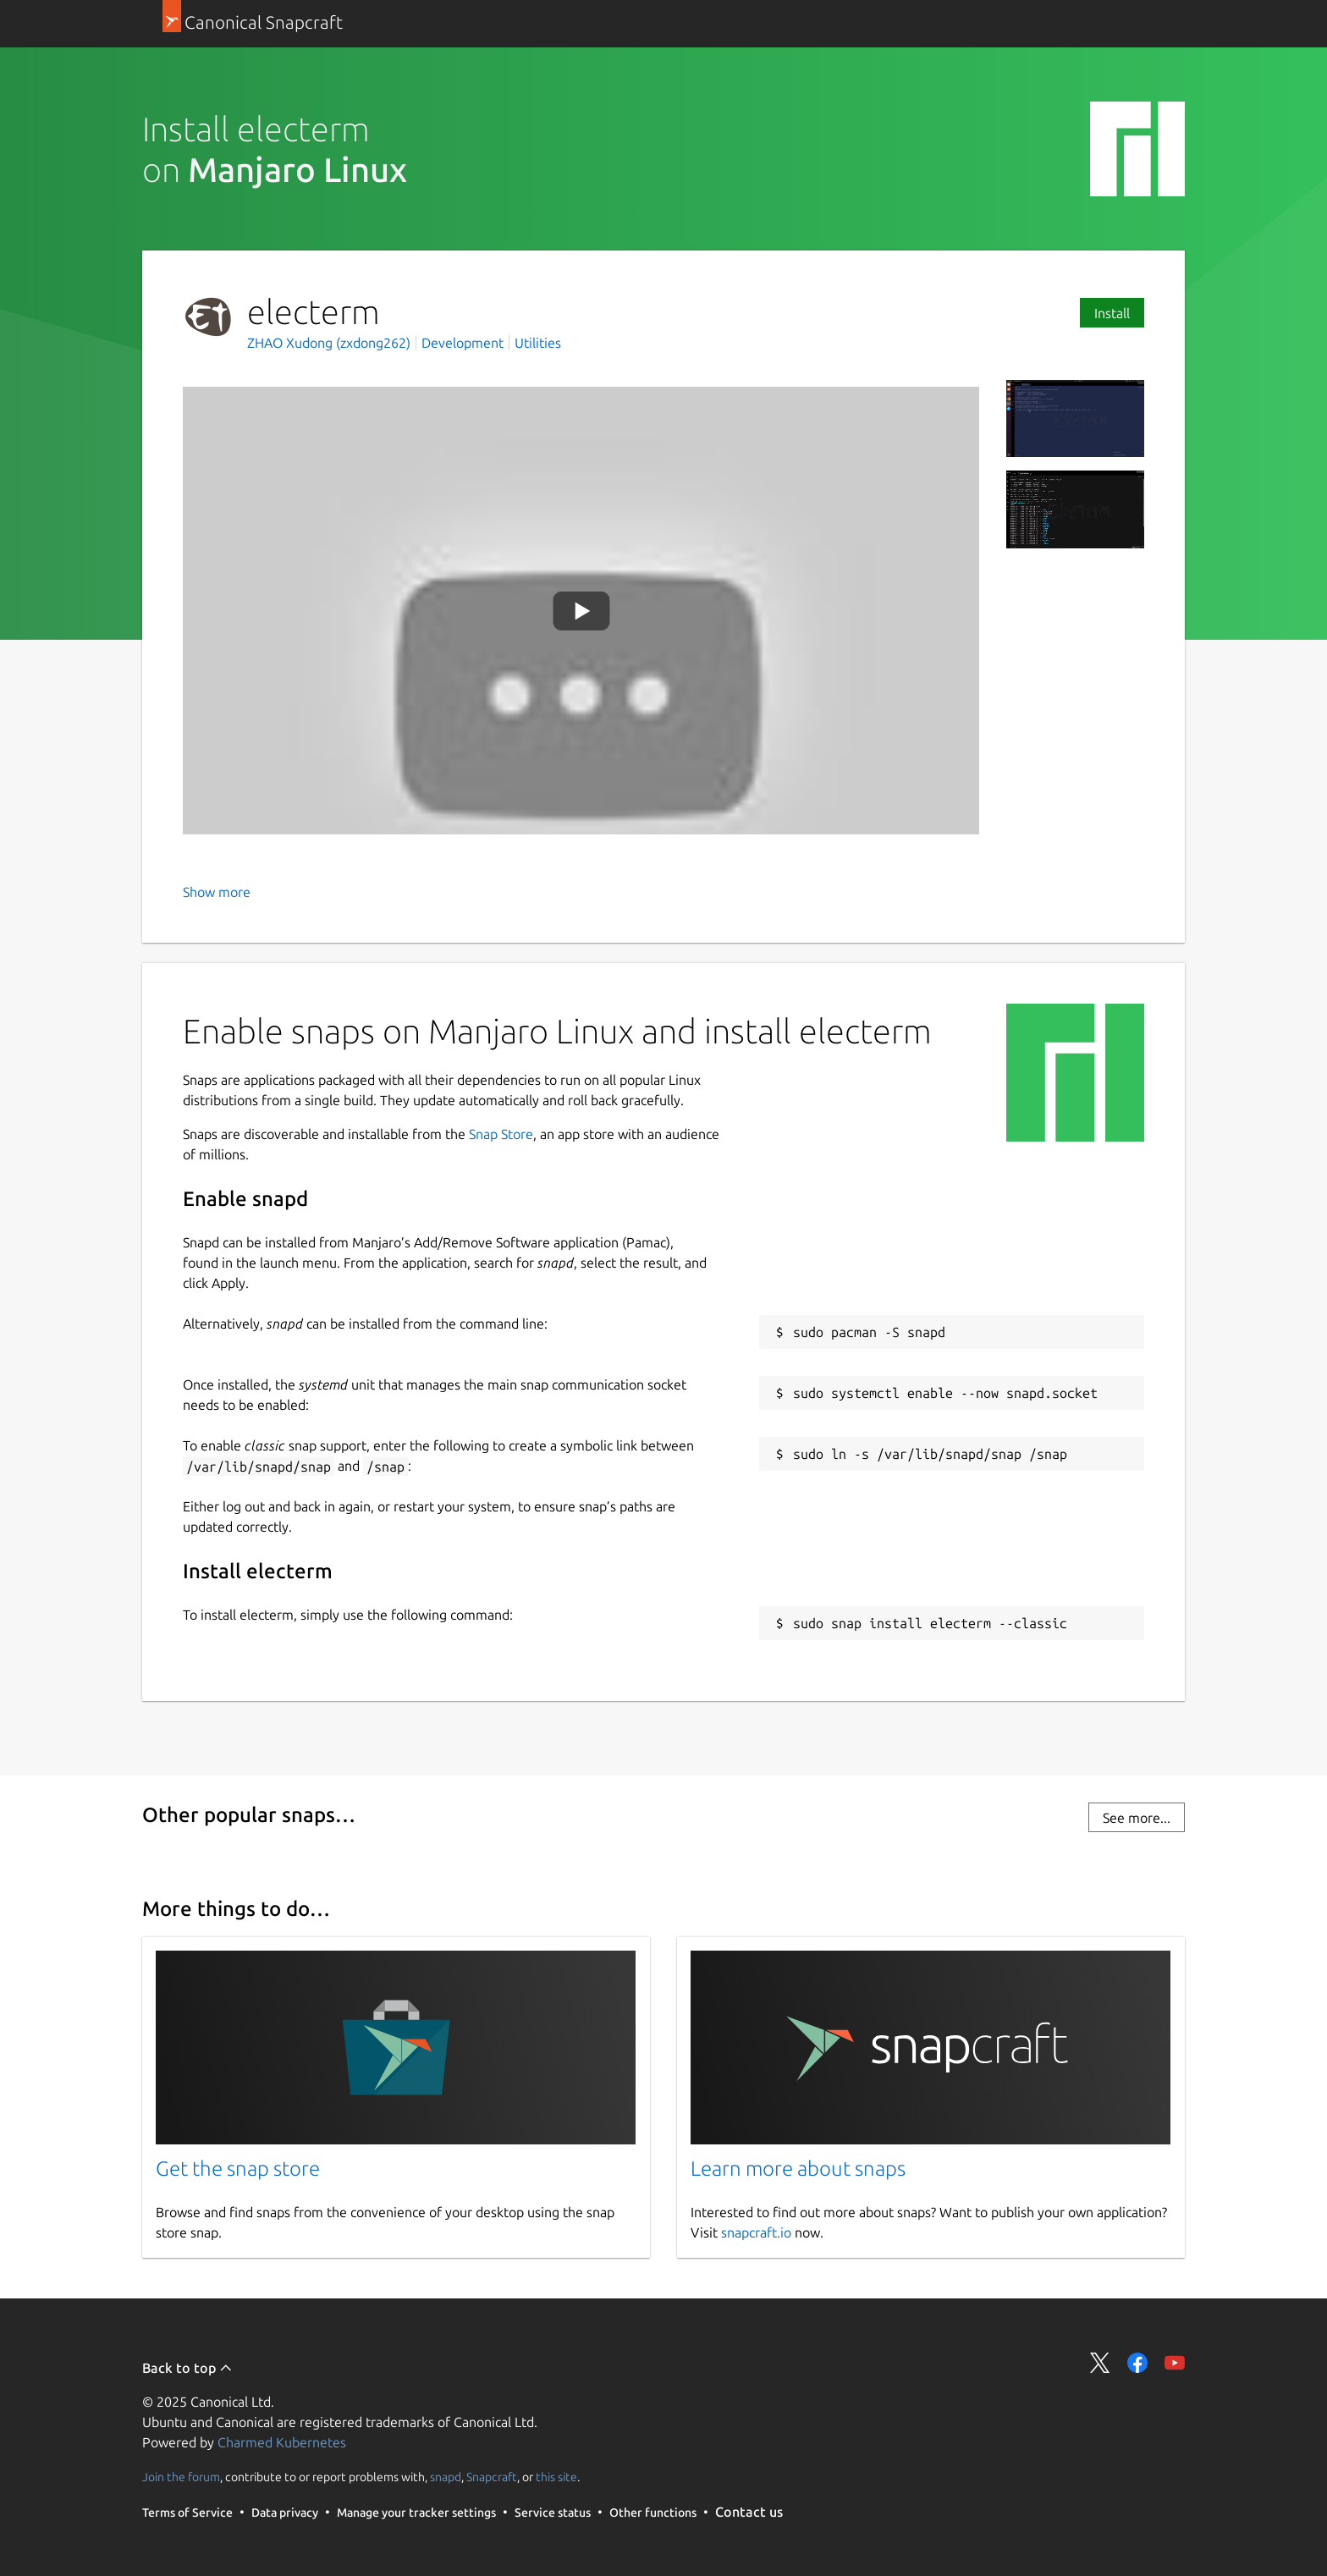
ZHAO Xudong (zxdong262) (330, 342)
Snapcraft (491, 2477)
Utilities (538, 342)
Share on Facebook (1137, 2363)
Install (1112, 313)
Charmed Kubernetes (281, 2442)
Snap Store (501, 1134)
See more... (1136, 1817)
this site (556, 2477)
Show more (217, 892)
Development (462, 342)
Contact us (749, 2511)
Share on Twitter (1100, 2363)
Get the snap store (238, 2168)
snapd (445, 2477)
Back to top (187, 2367)
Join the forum (181, 2477)
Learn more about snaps (798, 2168)
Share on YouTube (1175, 2363)
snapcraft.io (756, 2232)
